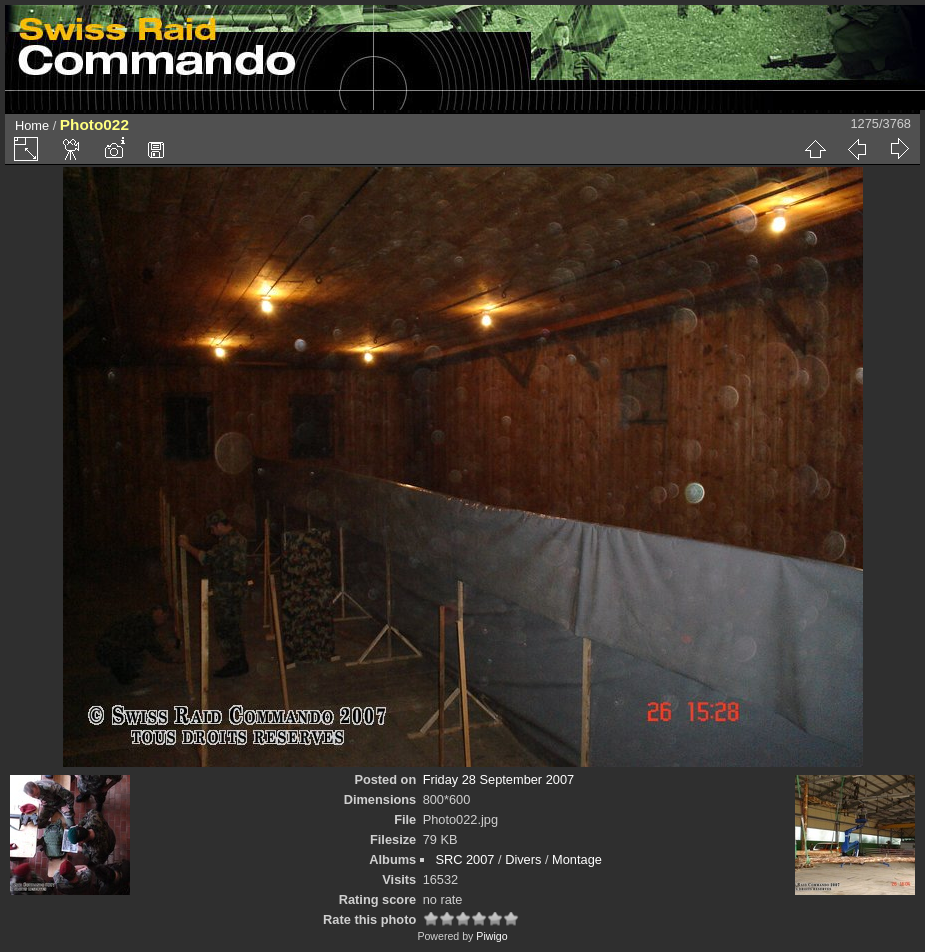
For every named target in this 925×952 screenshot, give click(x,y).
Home (32, 125)
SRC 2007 (464, 859)
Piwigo (491, 936)
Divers (523, 859)
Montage (577, 859)
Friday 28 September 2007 (499, 779)
